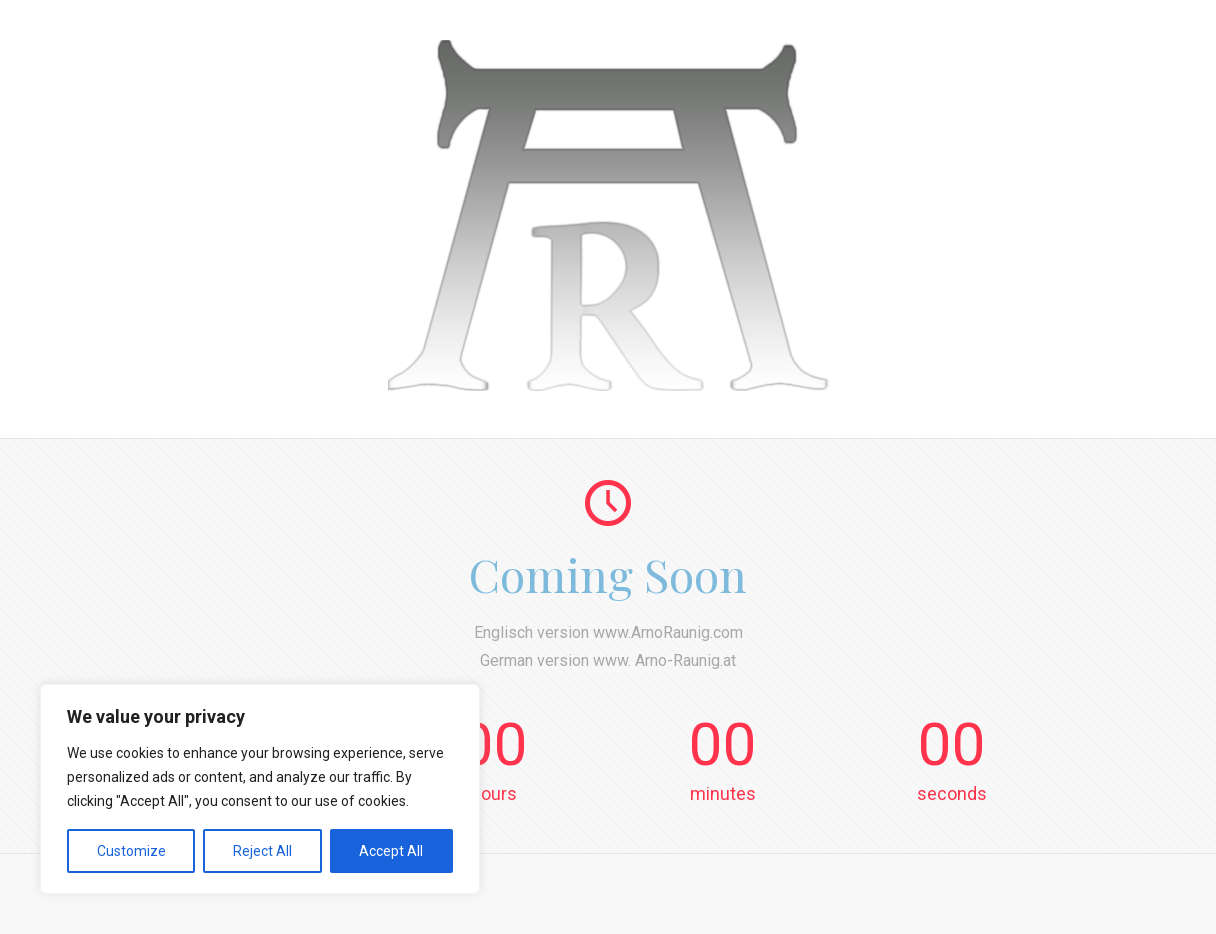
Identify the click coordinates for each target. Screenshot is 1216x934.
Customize (131, 851)
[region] (260, 789)
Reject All (262, 851)
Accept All (391, 851)
